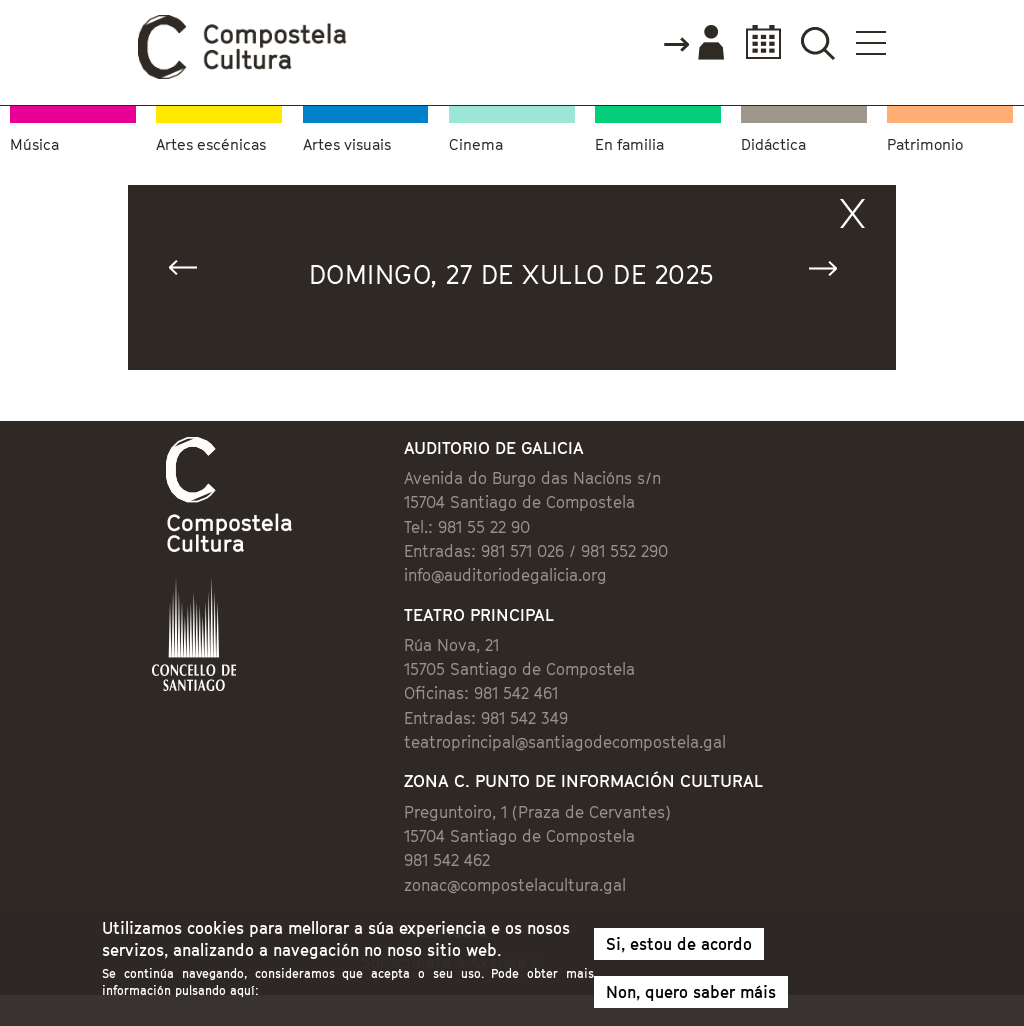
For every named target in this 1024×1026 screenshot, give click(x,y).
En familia (629, 144)
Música (34, 144)
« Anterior (192, 272)
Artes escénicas (211, 144)
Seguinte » (832, 272)
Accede (693, 44)
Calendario (757, 42)
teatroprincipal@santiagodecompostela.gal (565, 742)
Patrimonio (925, 144)
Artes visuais (347, 144)
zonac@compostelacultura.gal (515, 885)
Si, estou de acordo (679, 949)
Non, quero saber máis (691, 997)
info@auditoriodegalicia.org (505, 575)
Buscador (817, 42)
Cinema (476, 144)
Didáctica (773, 144)
